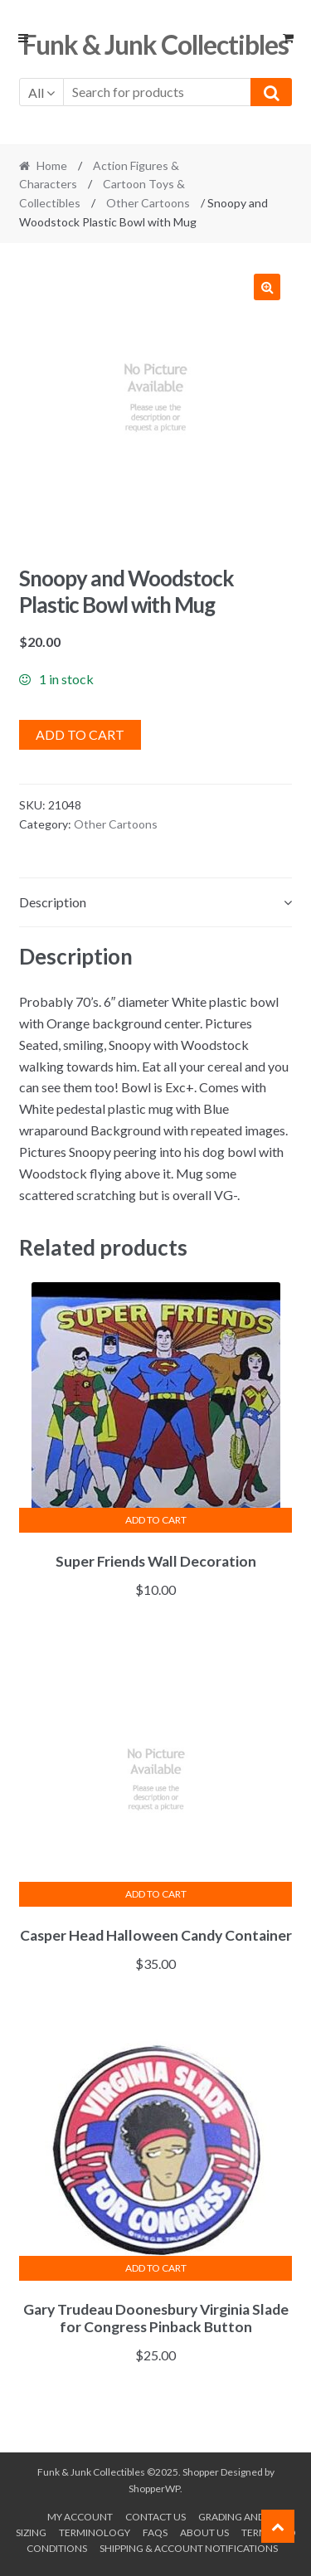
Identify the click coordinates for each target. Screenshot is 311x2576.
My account (80, 2516)
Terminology (94, 2532)
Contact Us (155, 2516)
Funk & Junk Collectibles (155, 44)
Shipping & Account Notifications (189, 2548)
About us (204, 2532)
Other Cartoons (148, 203)
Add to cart (80, 734)
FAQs (155, 2532)
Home (51, 165)
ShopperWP (154, 2488)
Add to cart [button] (156, 1520)
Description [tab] (52, 902)
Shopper (200, 2472)
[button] (267, 287)
